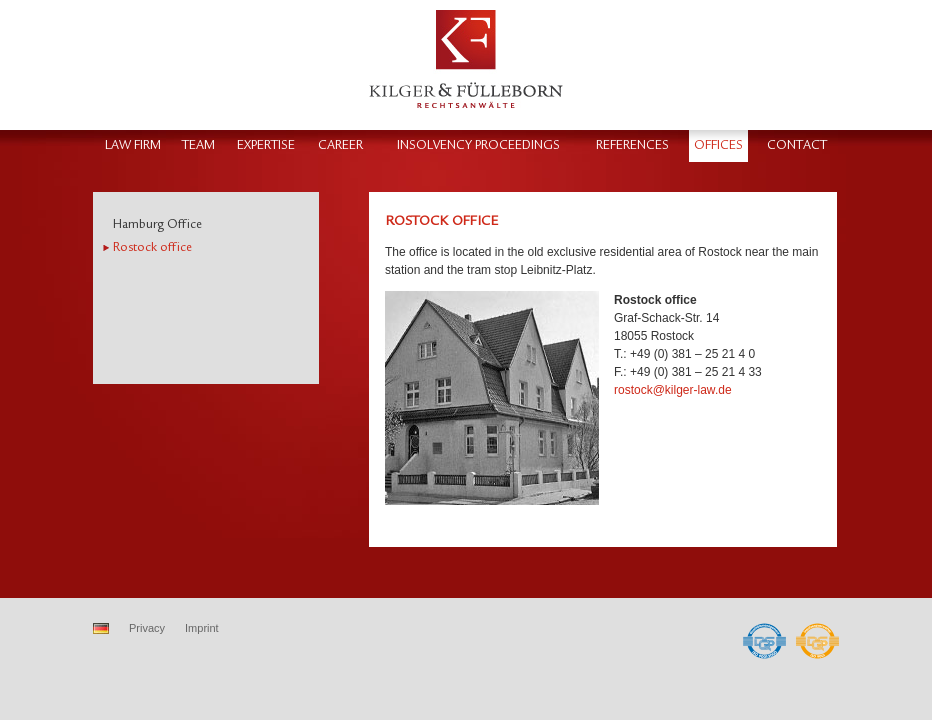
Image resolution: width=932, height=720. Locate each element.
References (632, 145)
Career (340, 145)
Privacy (147, 628)
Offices (718, 145)
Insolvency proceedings (478, 145)
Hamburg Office (157, 224)
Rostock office (152, 247)
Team (198, 145)
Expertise (266, 145)
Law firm (133, 145)
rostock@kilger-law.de (673, 390)
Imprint (202, 628)
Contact (797, 145)
